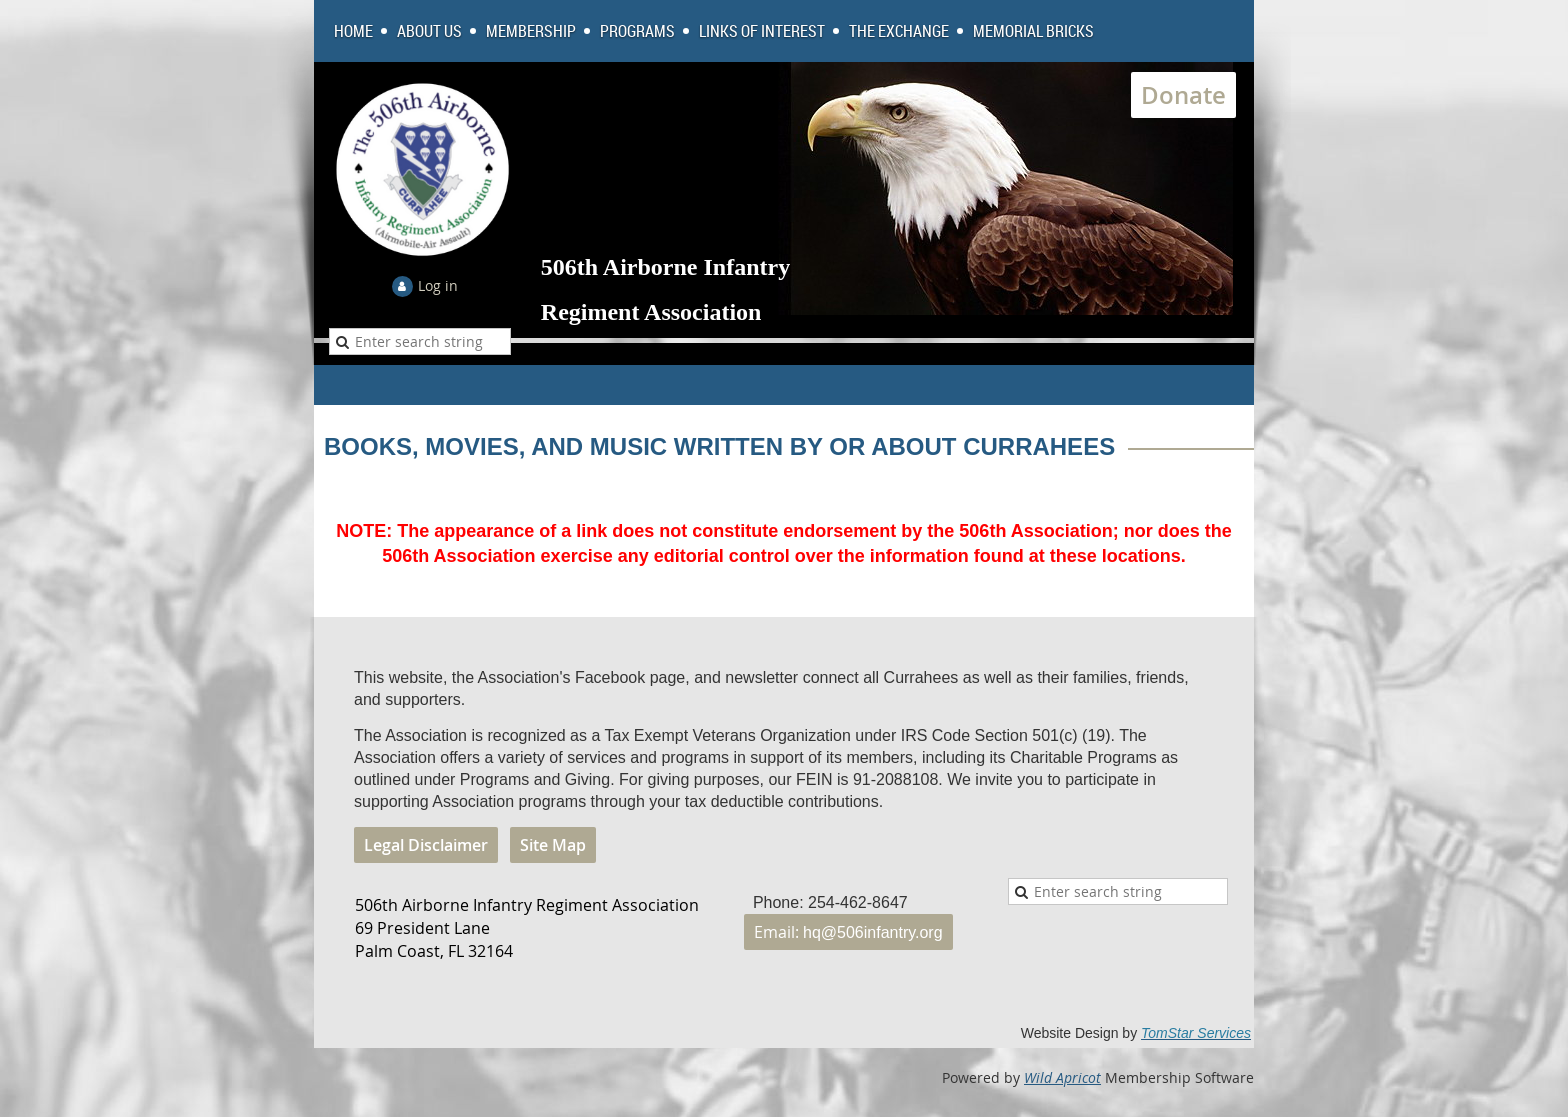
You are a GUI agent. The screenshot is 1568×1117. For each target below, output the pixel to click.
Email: (848, 932)
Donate (1183, 95)
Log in (438, 285)
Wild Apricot (1062, 1077)
